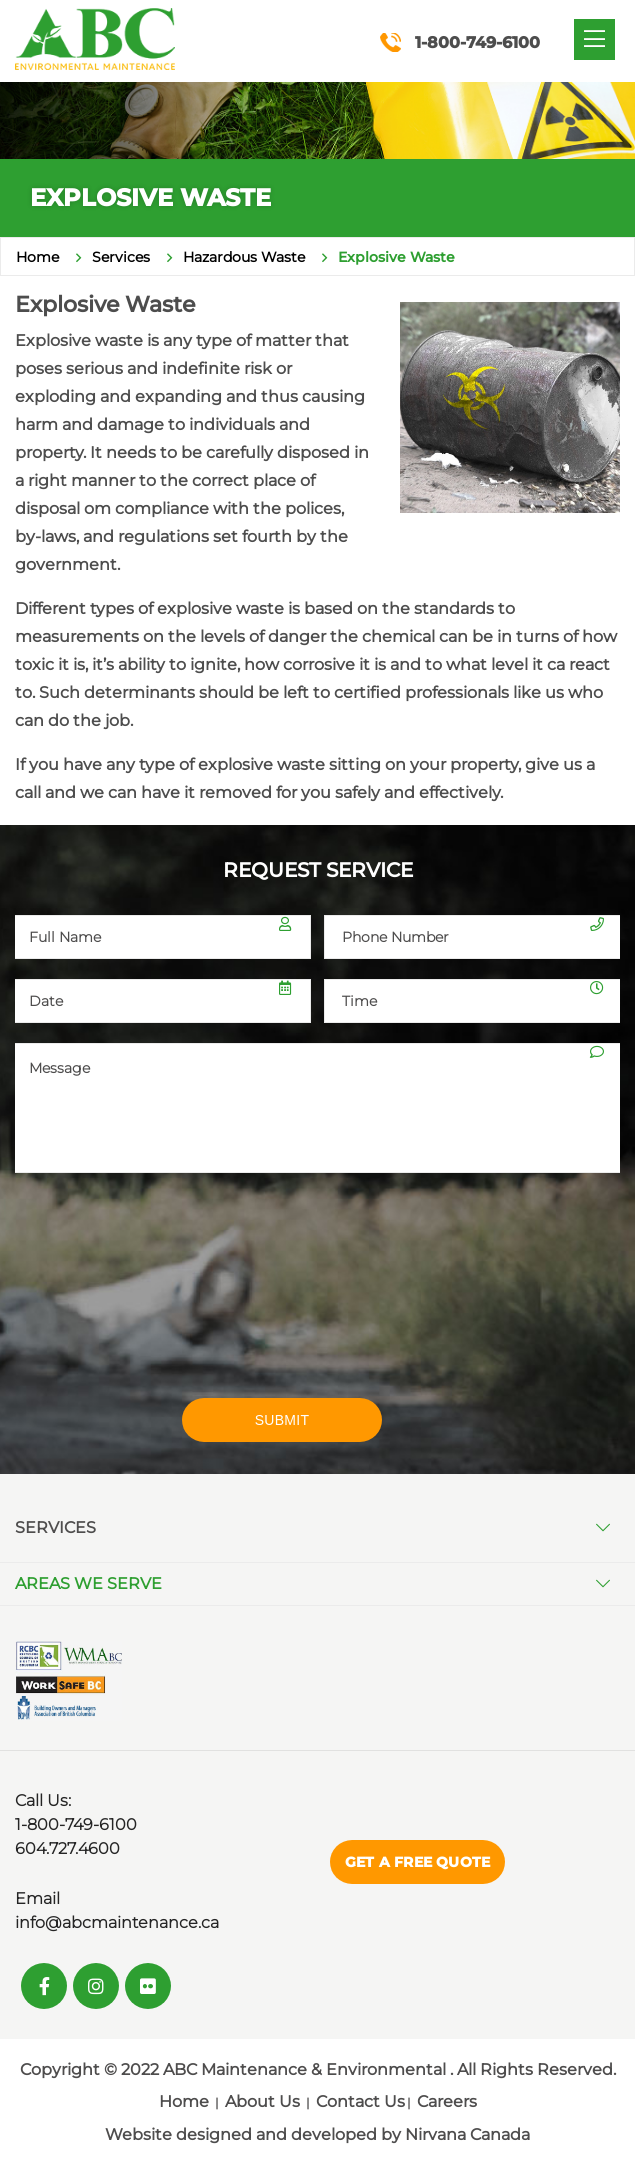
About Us (262, 2101)
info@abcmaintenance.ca (117, 1922)
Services (121, 257)
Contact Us (360, 2101)
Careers (447, 2101)
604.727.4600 (67, 1848)
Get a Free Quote (417, 1862)
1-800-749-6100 (76, 1824)
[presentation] (163, 1298)
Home (37, 257)
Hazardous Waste (244, 257)
